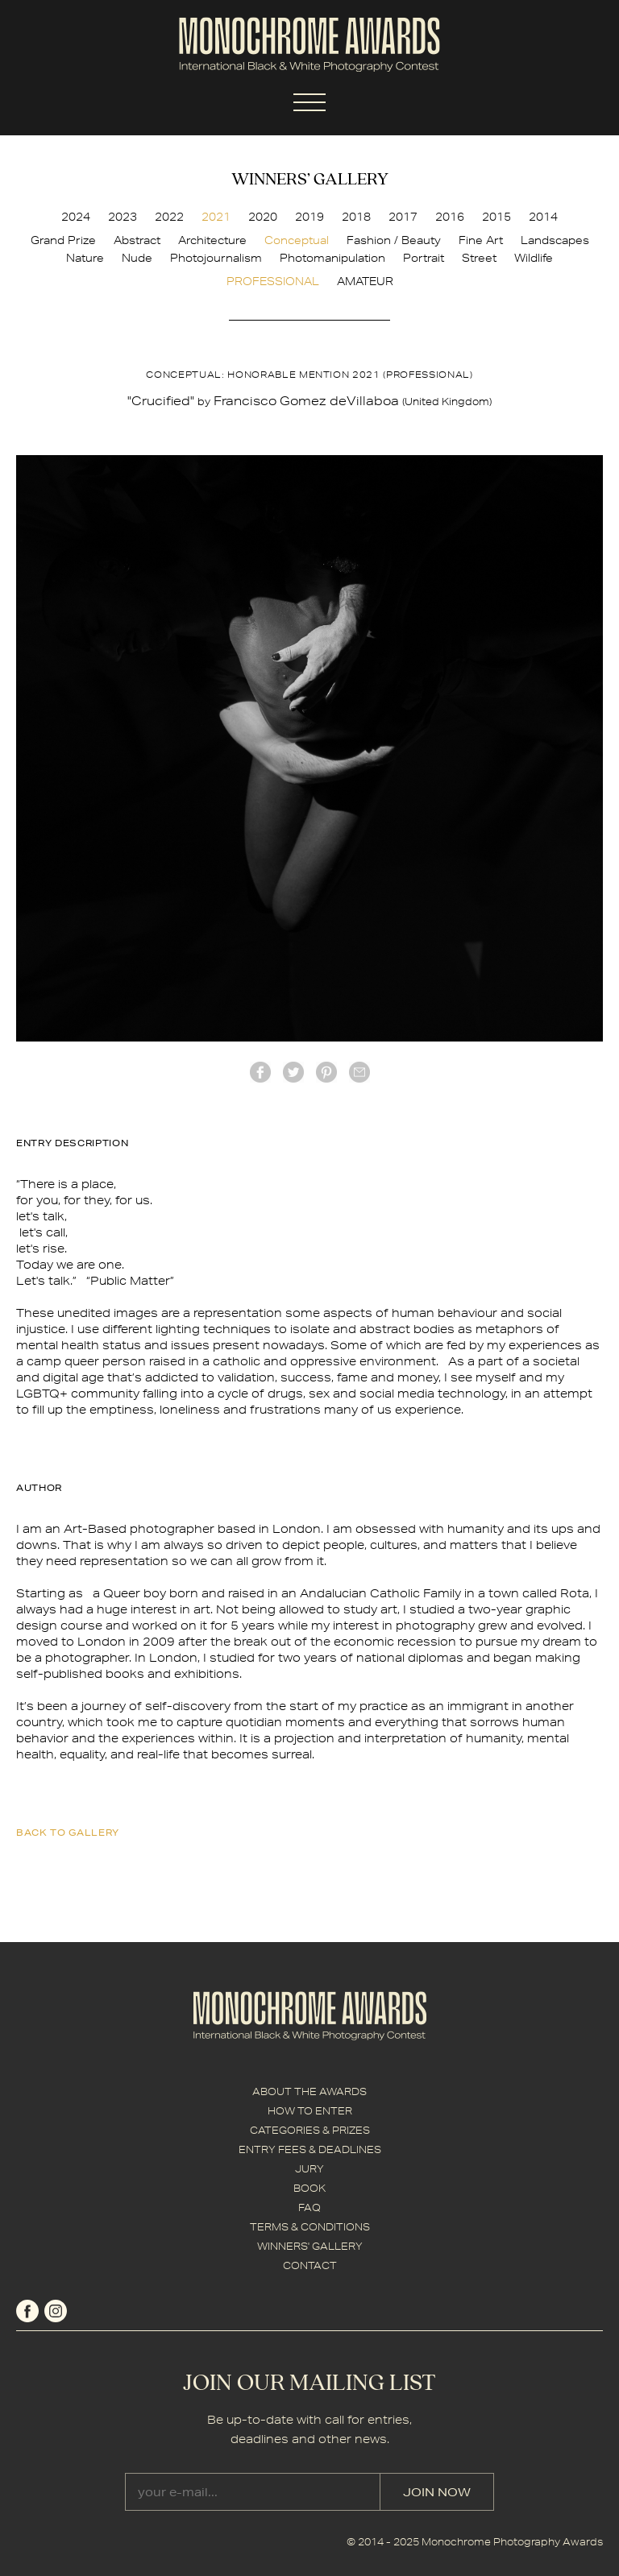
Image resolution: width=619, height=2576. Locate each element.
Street (479, 258)
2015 (496, 216)
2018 (356, 216)
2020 (262, 216)
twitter (293, 1072)
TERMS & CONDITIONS (310, 2227)
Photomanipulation (332, 258)
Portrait (423, 258)
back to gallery (67, 1832)
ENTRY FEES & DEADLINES (310, 2149)
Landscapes (555, 240)
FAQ (309, 2207)
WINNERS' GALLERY (310, 2246)
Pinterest (326, 1072)
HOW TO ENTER (310, 2111)
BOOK (309, 2188)
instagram (55, 2311)
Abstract (137, 240)
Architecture (212, 240)
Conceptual (296, 240)
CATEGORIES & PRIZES (310, 2130)
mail (359, 1072)
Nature (85, 258)
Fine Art (481, 240)
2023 (122, 216)
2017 (403, 216)
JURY (309, 2169)
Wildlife (533, 258)
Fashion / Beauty (394, 240)
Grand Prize (63, 240)
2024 (75, 216)
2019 (309, 216)
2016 (449, 216)
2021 (216, 216)
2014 (543, 216)
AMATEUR (365, 281)
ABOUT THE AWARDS (309, 2091)
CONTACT (310, 2265)
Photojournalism (216, 258)
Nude (137, 258)
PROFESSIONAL (272, 281)
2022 (169, 216)
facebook (260, 1072)
